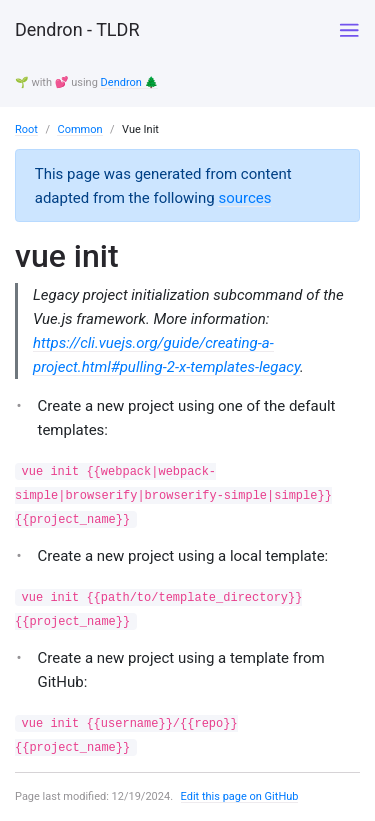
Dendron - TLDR (77, 29)
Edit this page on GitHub (240, 796)
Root (26, 129)
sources (244, 198)
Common (79, 129)
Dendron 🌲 (130, 82)
